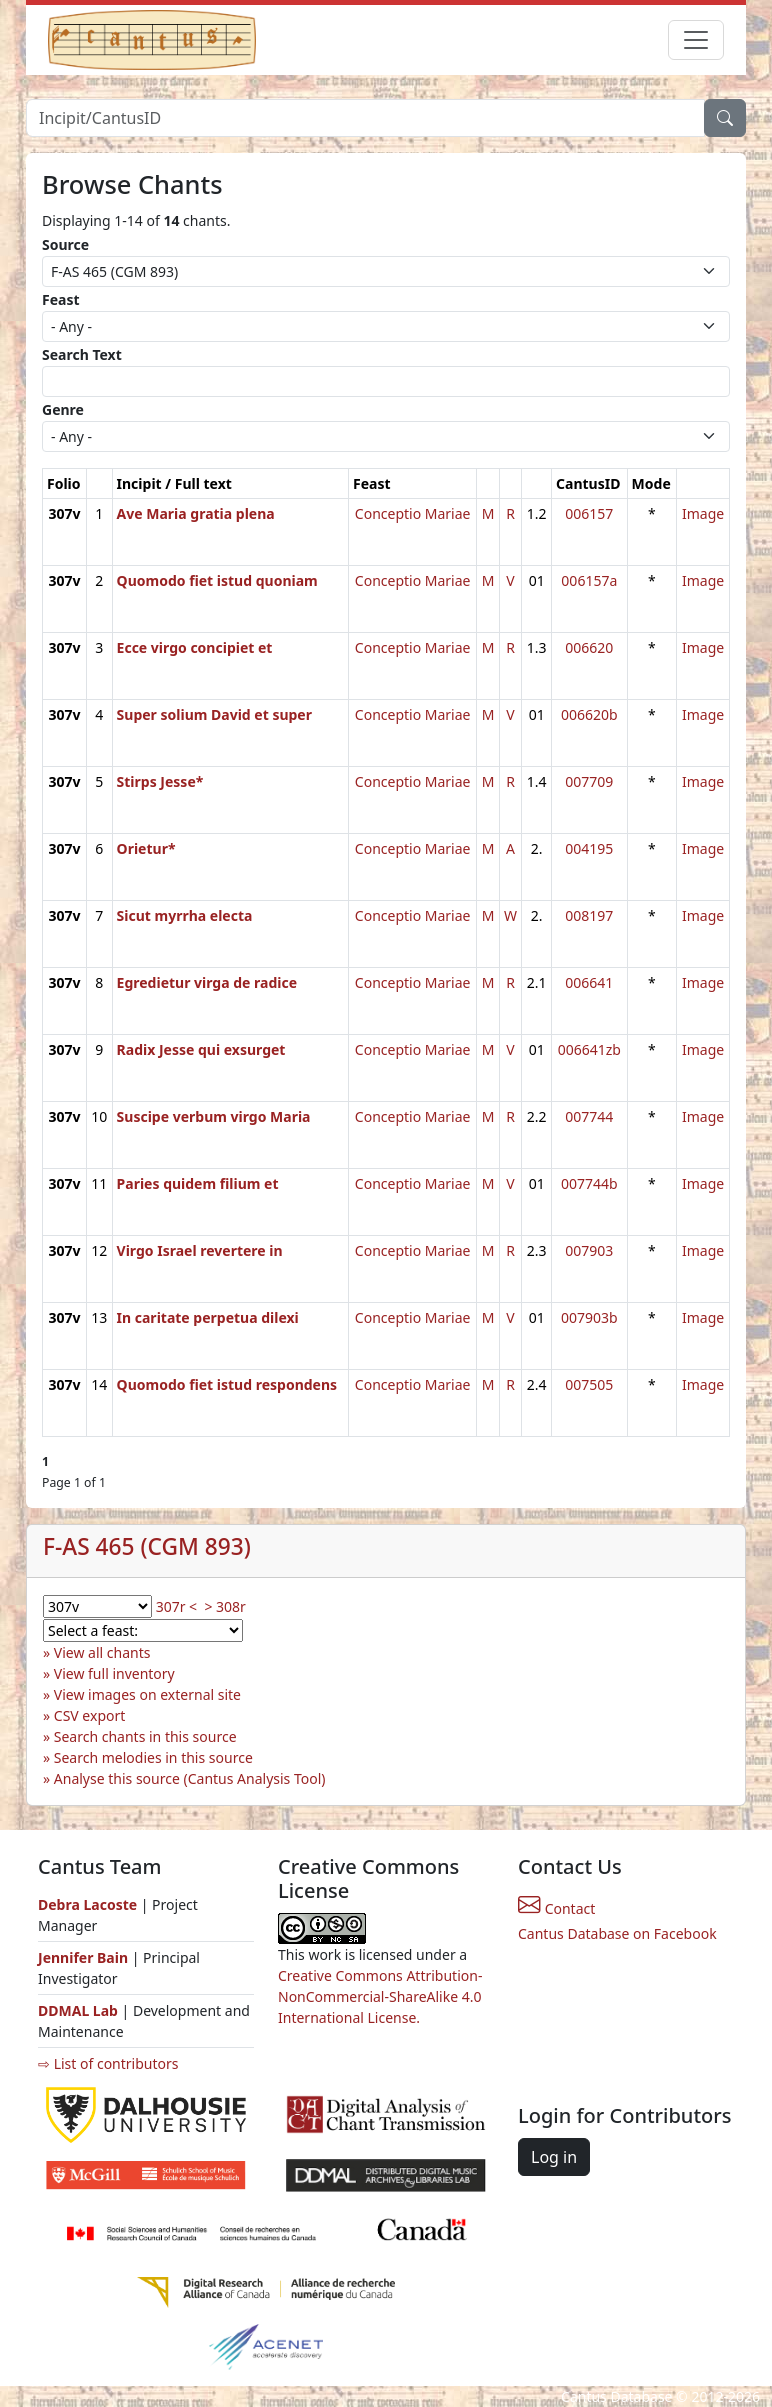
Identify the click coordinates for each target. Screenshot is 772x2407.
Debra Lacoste (87, 1904)
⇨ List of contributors (108, 2063)
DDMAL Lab (78, 2010)
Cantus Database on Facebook (617, 1933)
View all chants (102, 1652)
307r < (176, 1606)
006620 (589, 647)
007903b (589, 1317)
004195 (589, 848)
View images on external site (147, 1694)
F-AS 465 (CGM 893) (147, 1546)
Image (703, 513)
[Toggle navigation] (696, 40)
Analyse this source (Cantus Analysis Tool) (190, 1778)
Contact (556, 1908)
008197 (589, 915)
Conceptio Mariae (413, 513)
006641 (589, 982)
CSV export (90, 1715)
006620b (589, 714)
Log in (554, 2157)
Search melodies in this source (153, 1757)
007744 (589, 1116)
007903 (589, 1250)
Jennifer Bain (85, 1957)
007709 (589, 781)
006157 (589, 513)
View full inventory (114, 1673)
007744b (589, 1183)
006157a (589, 580)
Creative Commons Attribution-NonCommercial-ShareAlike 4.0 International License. (380, 1996)
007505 (589, 1384)
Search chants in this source (145, 1736)
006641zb (589, 1049)
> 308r (224, 1606)
